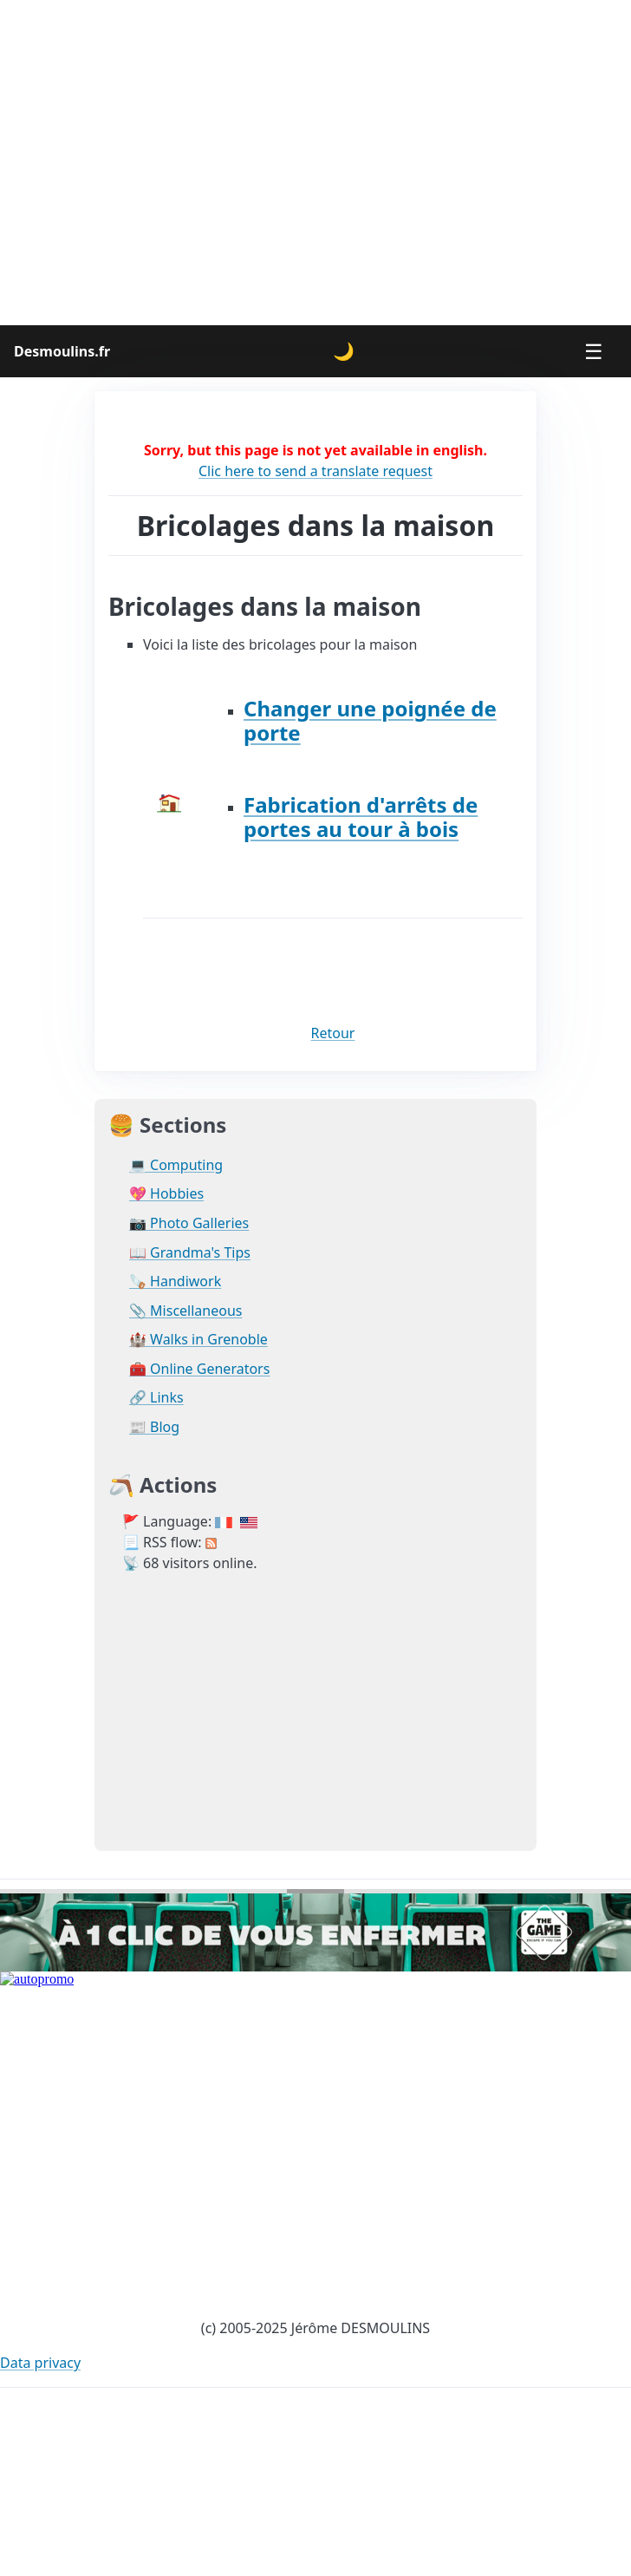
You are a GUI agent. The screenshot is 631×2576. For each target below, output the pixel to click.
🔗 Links (156, 1397)
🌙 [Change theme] (344, 351)
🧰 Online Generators (199, 1369)
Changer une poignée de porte (370, 720)
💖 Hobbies (166, 1194)
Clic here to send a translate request (315, 471)
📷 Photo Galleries (189, 1223)
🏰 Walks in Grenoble (198, 1339)
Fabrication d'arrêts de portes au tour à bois (361, 816)
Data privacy (40, 2362)
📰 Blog (154, 1427)
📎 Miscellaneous (185, 1311)
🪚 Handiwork (175, 1281)
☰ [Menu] (593, 351)
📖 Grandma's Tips (189, 1253)
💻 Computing (176, 1165)
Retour (333, 1033)
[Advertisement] (162, 162)
